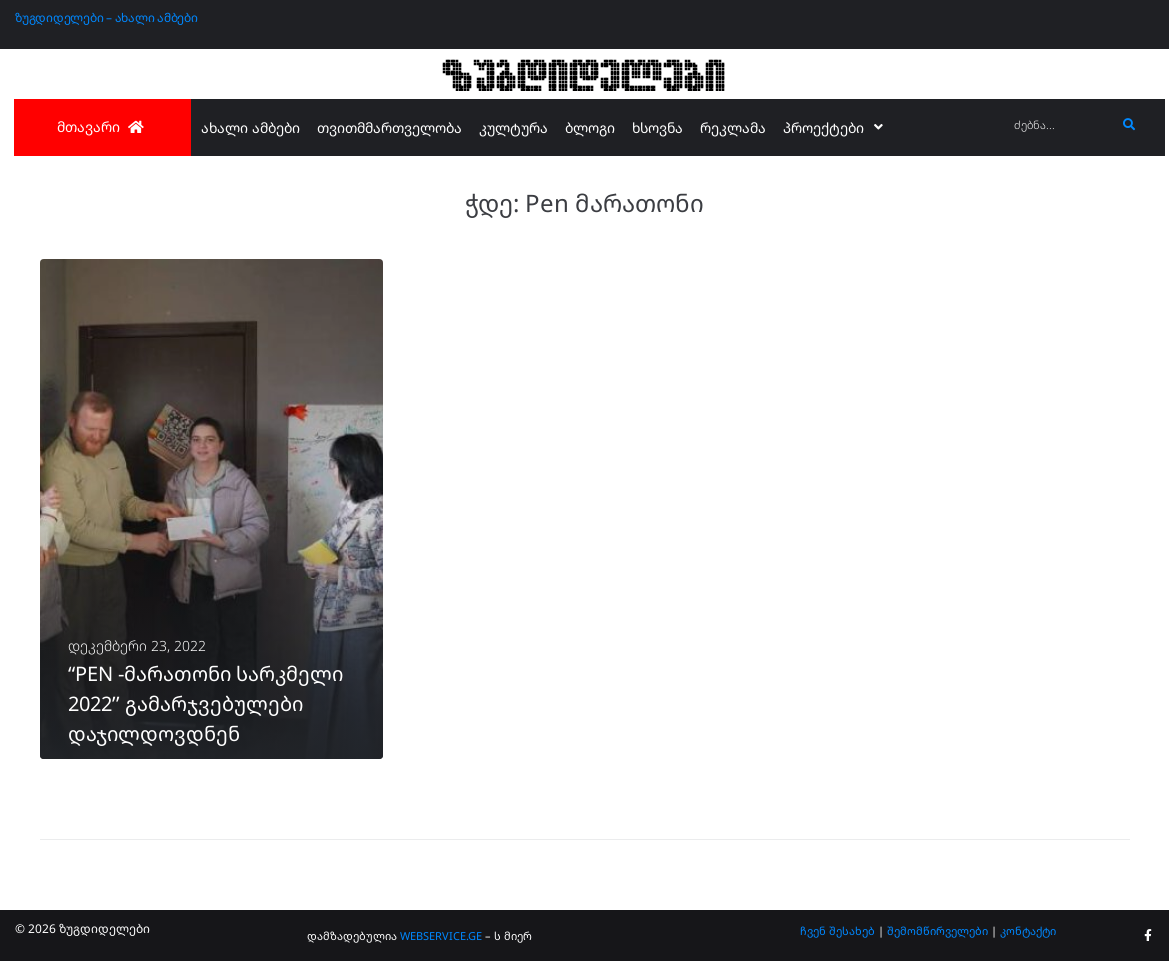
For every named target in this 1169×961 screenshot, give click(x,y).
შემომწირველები (937, 930)
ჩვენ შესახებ (837, 930)
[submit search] (1129, 125)
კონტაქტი (1028, 930)
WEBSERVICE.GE (441, 935)
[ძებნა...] (1060, 125)
